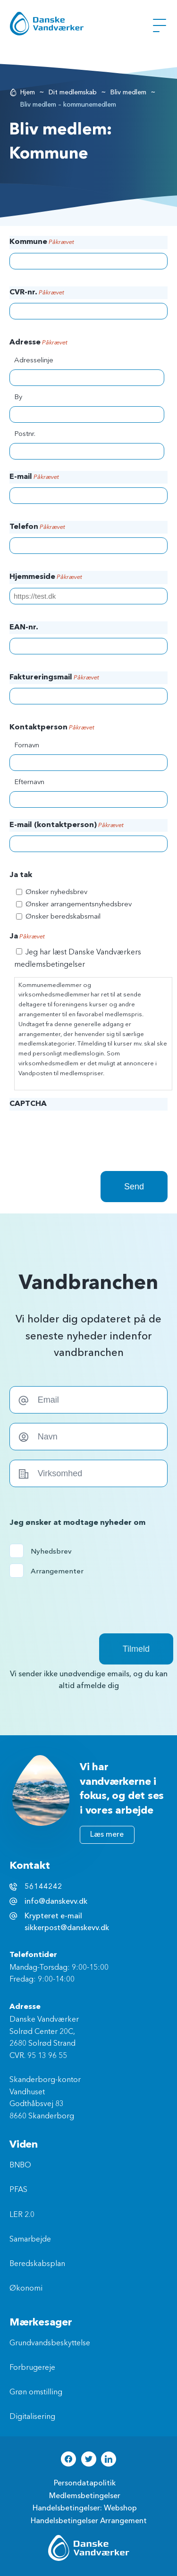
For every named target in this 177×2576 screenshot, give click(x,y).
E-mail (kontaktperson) (66, 825)
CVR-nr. (36, 293)
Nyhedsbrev (49, 1551)
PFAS (18, 2190)
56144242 (43, 1887)
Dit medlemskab (73, 92)
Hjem (27, 92)
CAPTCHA (28, 1104)
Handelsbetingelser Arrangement (89, 2521)
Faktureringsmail (54, 678)
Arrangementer (49, 1571)
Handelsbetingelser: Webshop (85, 2508)
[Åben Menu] (159, 25)
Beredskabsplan (37, 2264)
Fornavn (26, 745)
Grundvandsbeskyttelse (49, 2343)
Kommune (41, 242)
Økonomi (25, 2288)
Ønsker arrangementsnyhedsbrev (78, 904)
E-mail (34, 477)
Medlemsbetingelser (84, 2496)
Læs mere (107, 1834)
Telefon (37, 527)
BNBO (20, 2165)
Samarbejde (30, 2239)
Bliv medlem (128, 92)
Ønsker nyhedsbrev (56, 892)
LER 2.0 (21, 2215)
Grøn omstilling (35, 2392)
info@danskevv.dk (56, 1901)
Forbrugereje (32, 2368)
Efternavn (29, 782)
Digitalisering (32, 2417)
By (18, 397)
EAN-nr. (23, 627)
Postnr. (24, 434)
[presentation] (81, 1132)
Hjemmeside (45, 577)
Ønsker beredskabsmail (63, 916)
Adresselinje (33, 360)
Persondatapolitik (85, 2483)
